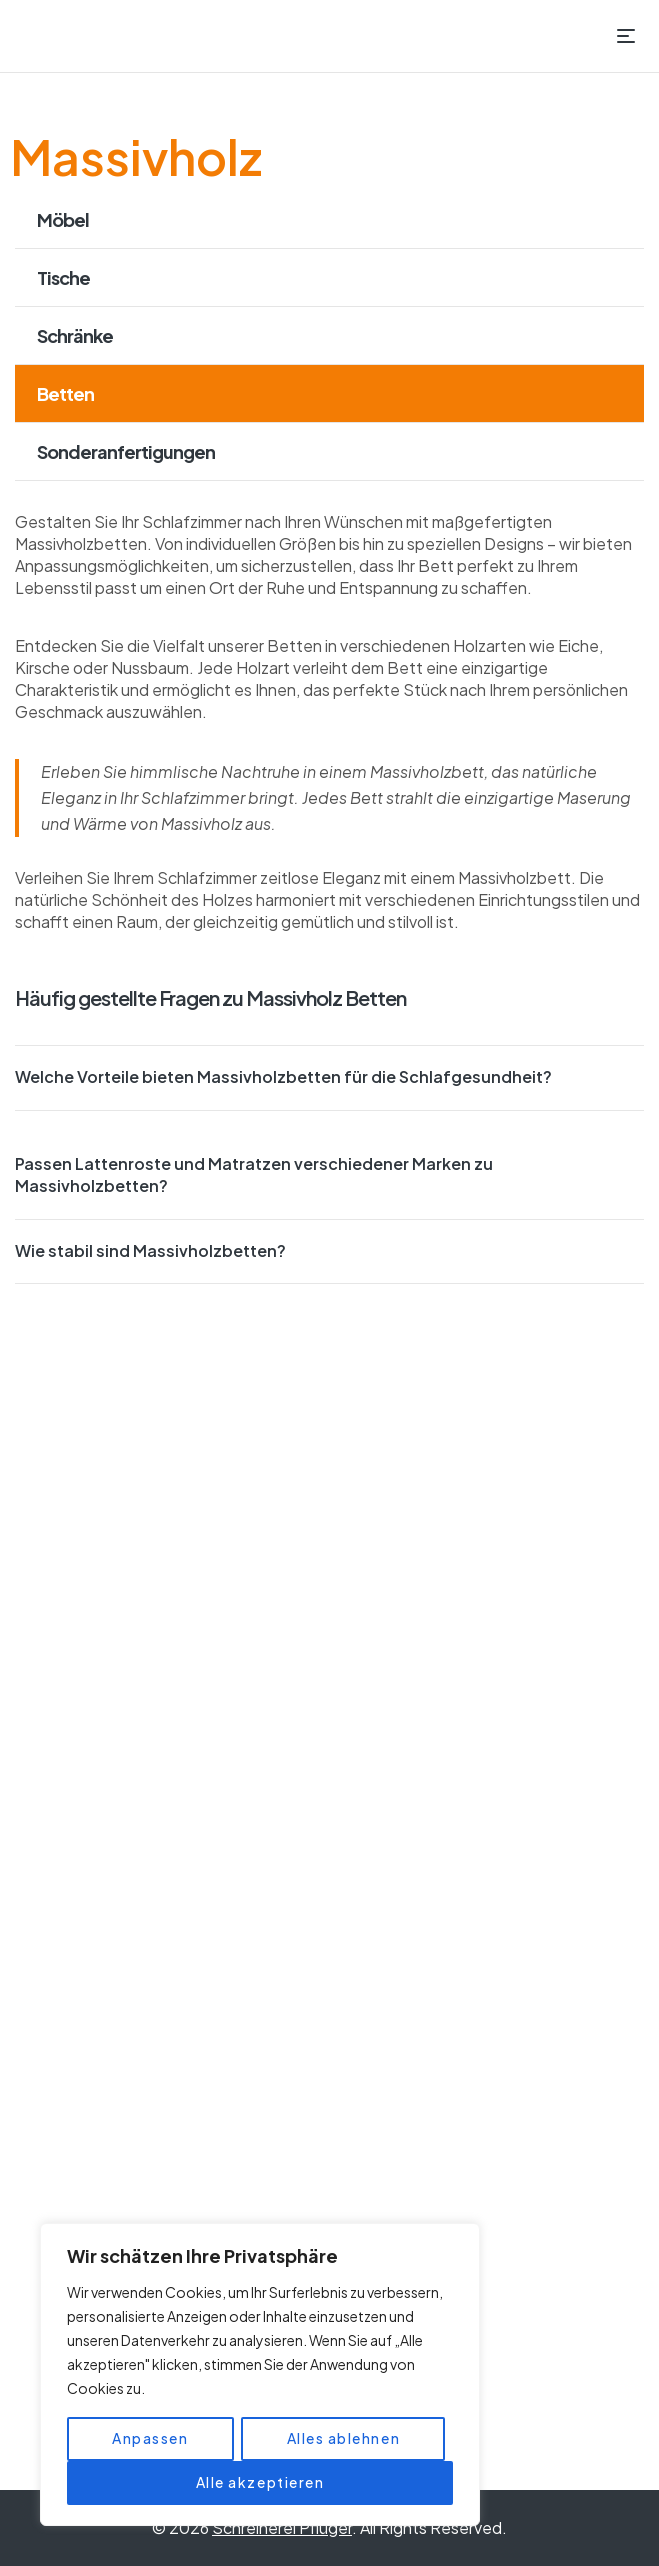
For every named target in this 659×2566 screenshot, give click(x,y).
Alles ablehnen (343, 2439)
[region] (260, 2375)
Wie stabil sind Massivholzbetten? (150, 1250)
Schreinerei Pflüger (282, 2527)
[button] (329, 1077)
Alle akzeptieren (260, 2483)
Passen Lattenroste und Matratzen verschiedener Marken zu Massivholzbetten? (254, 1174)
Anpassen (150, 2439)
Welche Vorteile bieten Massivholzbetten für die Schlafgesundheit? (283, 1076)
